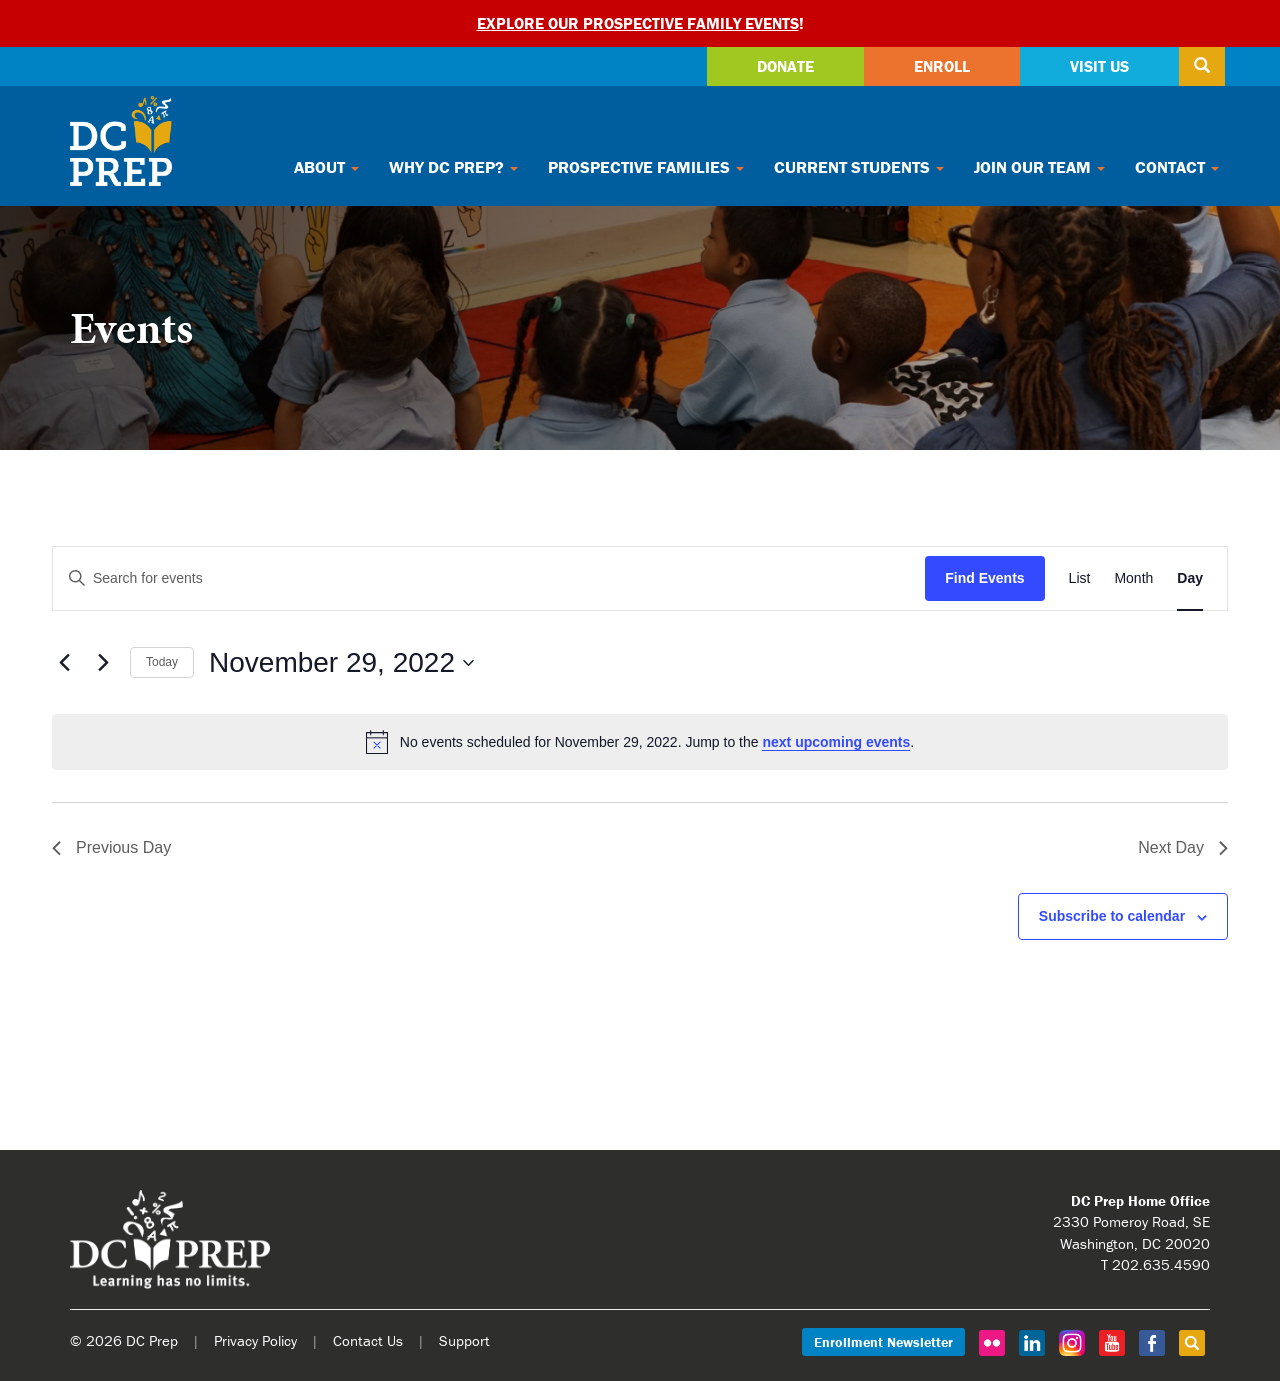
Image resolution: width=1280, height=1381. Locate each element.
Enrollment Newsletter (883, 1342)
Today (162, 662)
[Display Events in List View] (1080, 578)
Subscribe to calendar (1112, 916)
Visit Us (1099, 66)
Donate (785, 66)
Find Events (984, 578)
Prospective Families (646, 167)
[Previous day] (64, 663)
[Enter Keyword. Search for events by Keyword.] (489, 578)
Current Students (859, 167)
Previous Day (111, 847)
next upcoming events (836, 742)
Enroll (942, 66)
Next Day (1183, 847)
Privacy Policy (255, 1340)
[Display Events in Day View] (1190, 578)
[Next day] (103, 663)
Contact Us (368, 1340)
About (326, 167)
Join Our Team (1039, 167)
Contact (1177, 167)
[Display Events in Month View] (1133, 578)
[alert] (640, 742)
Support (464, 1340)
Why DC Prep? (453, 167)
